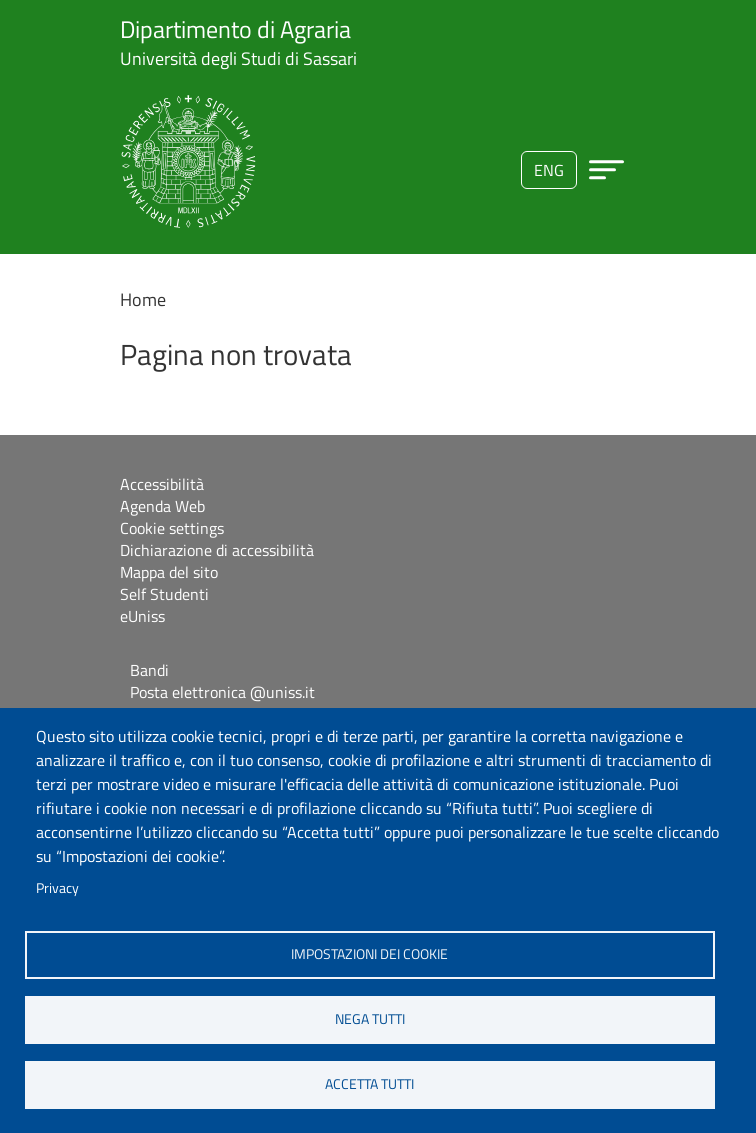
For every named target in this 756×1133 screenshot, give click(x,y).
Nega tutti (370, 1019)
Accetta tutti (369, 1084)
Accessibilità (162, 484)
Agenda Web (162, 506)
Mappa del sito (169, 572)
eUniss (142, 616)
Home (143, 299)
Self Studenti (164, 594)
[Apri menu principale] (606, 169)
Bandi (149, 670)
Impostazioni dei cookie (369, 954)
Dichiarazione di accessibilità (217, 550)
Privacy (57, 888)
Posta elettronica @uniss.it (222, 692)
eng (549, 170)
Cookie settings (172, 528)
